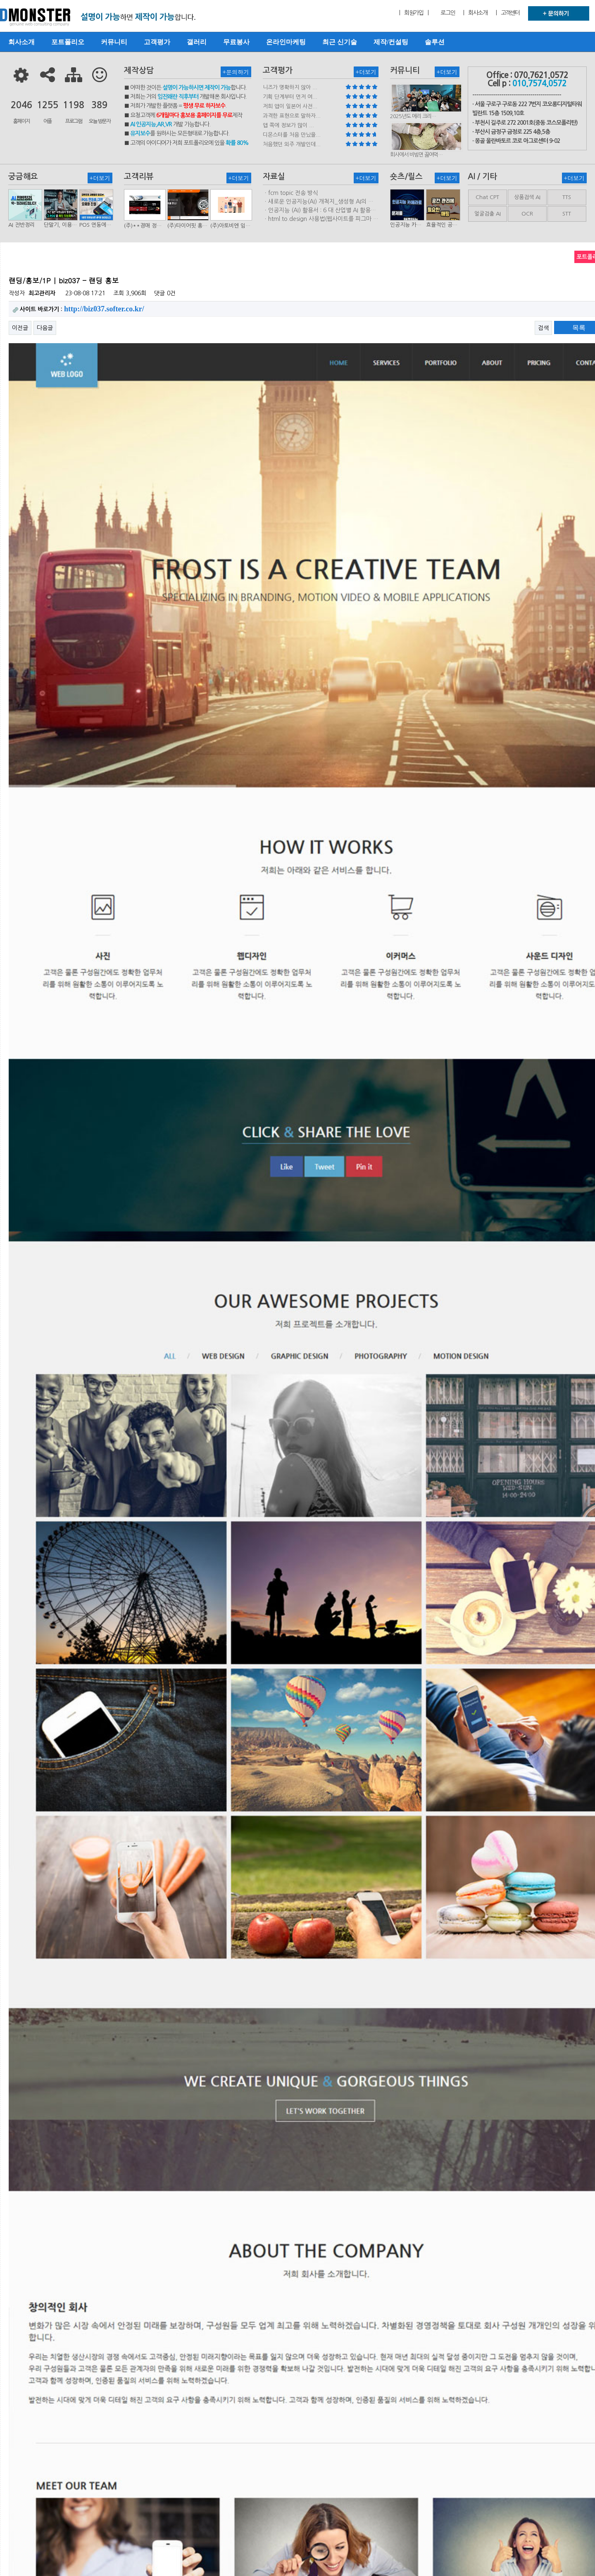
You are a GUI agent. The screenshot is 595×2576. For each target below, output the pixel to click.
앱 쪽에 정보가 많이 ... (288, 125)
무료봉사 (236, 41)
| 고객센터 (508, 13)
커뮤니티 (114, 41)
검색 (543, 328)
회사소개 (21, 41)
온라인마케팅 (286, 41)
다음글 (45, 328)
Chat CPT (487, 197)
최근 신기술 (339, 41)
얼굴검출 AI (487, 213)
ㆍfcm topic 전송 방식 (290, 193)
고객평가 (157, 41)
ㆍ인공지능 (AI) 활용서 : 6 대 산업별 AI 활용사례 (319, 210)
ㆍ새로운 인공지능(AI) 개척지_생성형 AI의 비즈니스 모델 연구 (318, 202)
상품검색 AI (527, 197)
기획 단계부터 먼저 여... (290, 97)
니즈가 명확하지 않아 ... (290, 87)
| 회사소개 (475, 13)
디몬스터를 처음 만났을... (292, 135)
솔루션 (435, 41)
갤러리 (197, 41)
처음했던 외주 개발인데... (292, 144)
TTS (566, 197)
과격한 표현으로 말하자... (292, 116)
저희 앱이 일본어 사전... (290, 106)
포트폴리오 (67, 41)
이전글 (20, 328)
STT (566, 213)
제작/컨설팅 (391, 41)
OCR (527, 213)
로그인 (447, 13)
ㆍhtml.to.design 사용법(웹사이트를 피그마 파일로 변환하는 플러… (320, 219)
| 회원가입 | (413, 13)
